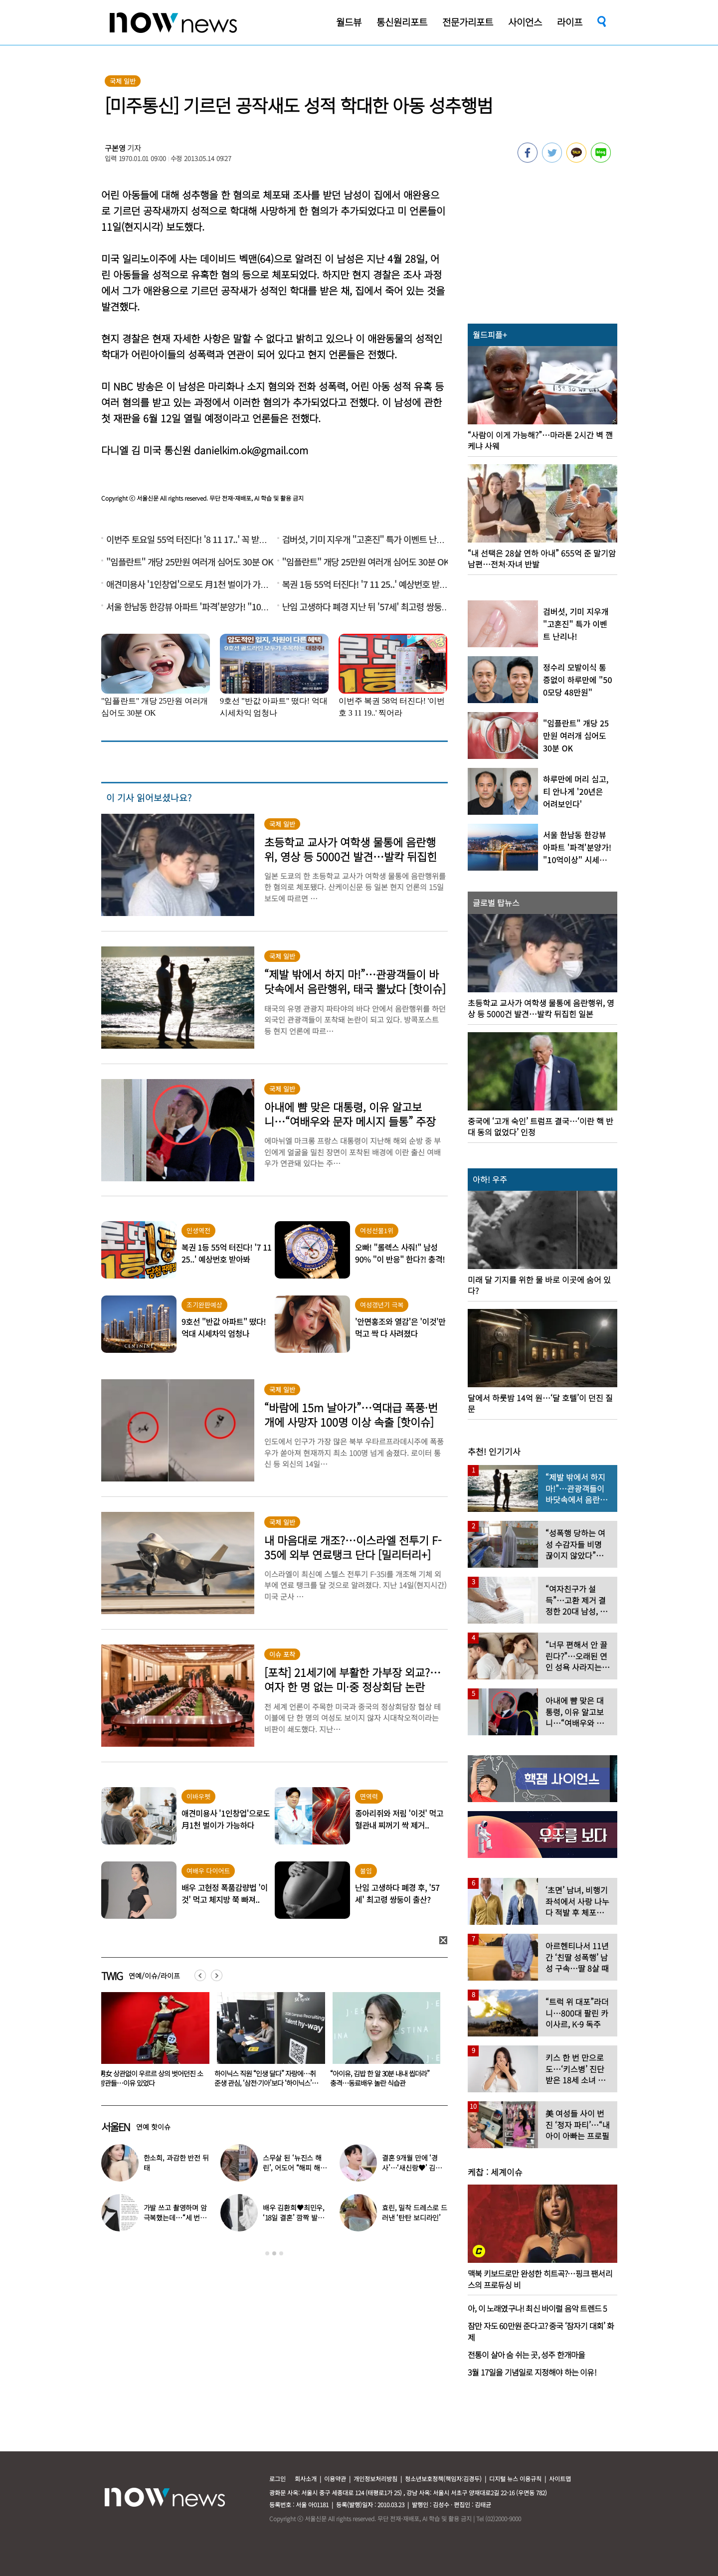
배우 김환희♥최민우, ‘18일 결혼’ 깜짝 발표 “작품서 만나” (294, 2217)
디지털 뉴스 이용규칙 (515, 2478)
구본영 (115, 148)
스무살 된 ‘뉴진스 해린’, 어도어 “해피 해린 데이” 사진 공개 (295, 2168)
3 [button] (281, 2253)
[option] (151, 2043)
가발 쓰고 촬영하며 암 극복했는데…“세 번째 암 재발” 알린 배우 (175, 2217)
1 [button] (267, 2253)
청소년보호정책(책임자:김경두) (443, 2478)
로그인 (277, 2478)
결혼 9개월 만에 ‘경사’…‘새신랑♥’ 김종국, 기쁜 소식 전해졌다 (414, 2168)
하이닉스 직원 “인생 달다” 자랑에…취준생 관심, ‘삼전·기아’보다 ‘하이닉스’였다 (381, 2082)
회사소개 (306, 2478)
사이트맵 (560, 2478)
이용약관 (335, 2478)
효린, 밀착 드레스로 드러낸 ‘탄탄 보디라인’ (414, 2212)
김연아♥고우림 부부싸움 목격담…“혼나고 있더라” (150, 2078)
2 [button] (274, 2253)
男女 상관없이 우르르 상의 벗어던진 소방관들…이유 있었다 (266, 2078)
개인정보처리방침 (375, 2478)
